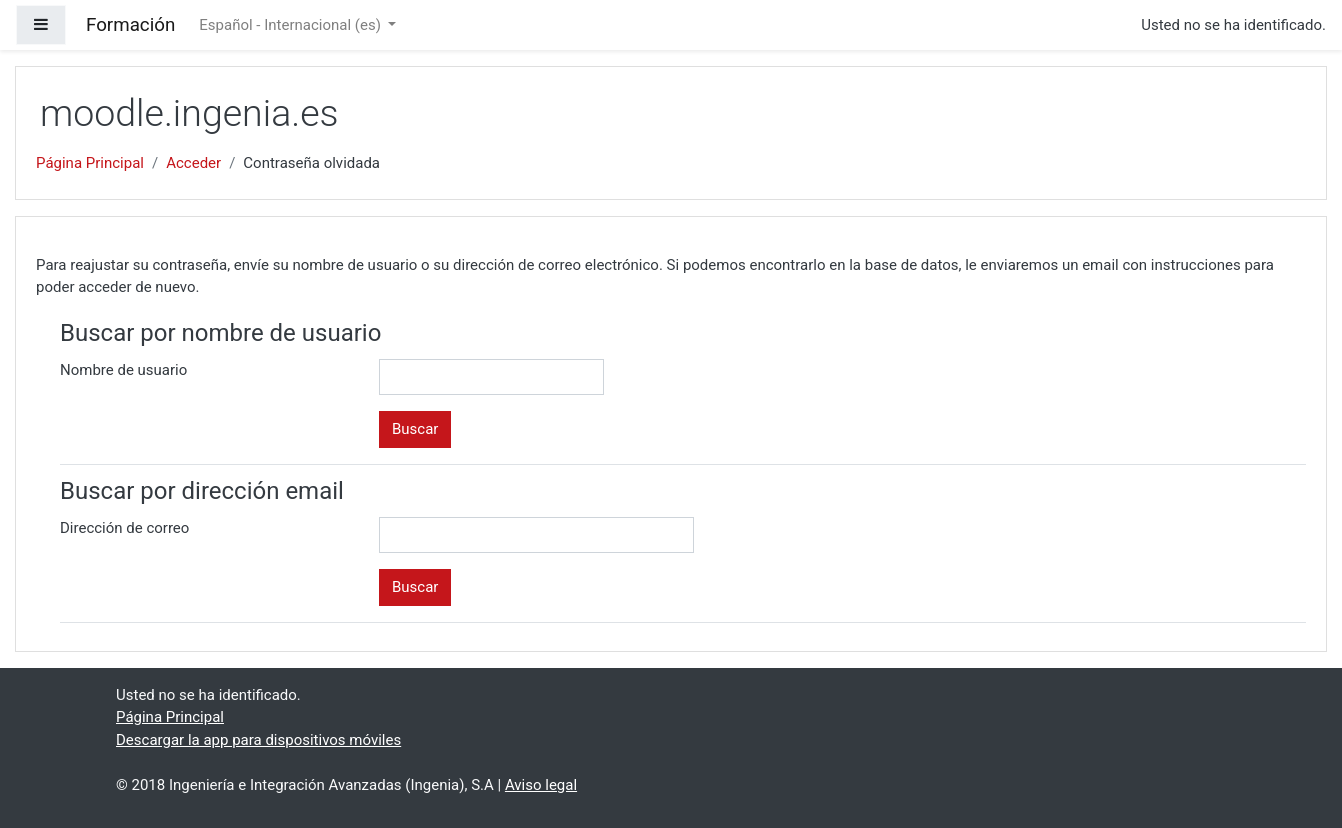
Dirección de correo (124, 528)
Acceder (193, 163)
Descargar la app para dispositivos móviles (258, 740)
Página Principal (90, 163)
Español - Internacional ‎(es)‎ (291, 25)
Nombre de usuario (123, 370)
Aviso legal (541, 785)
